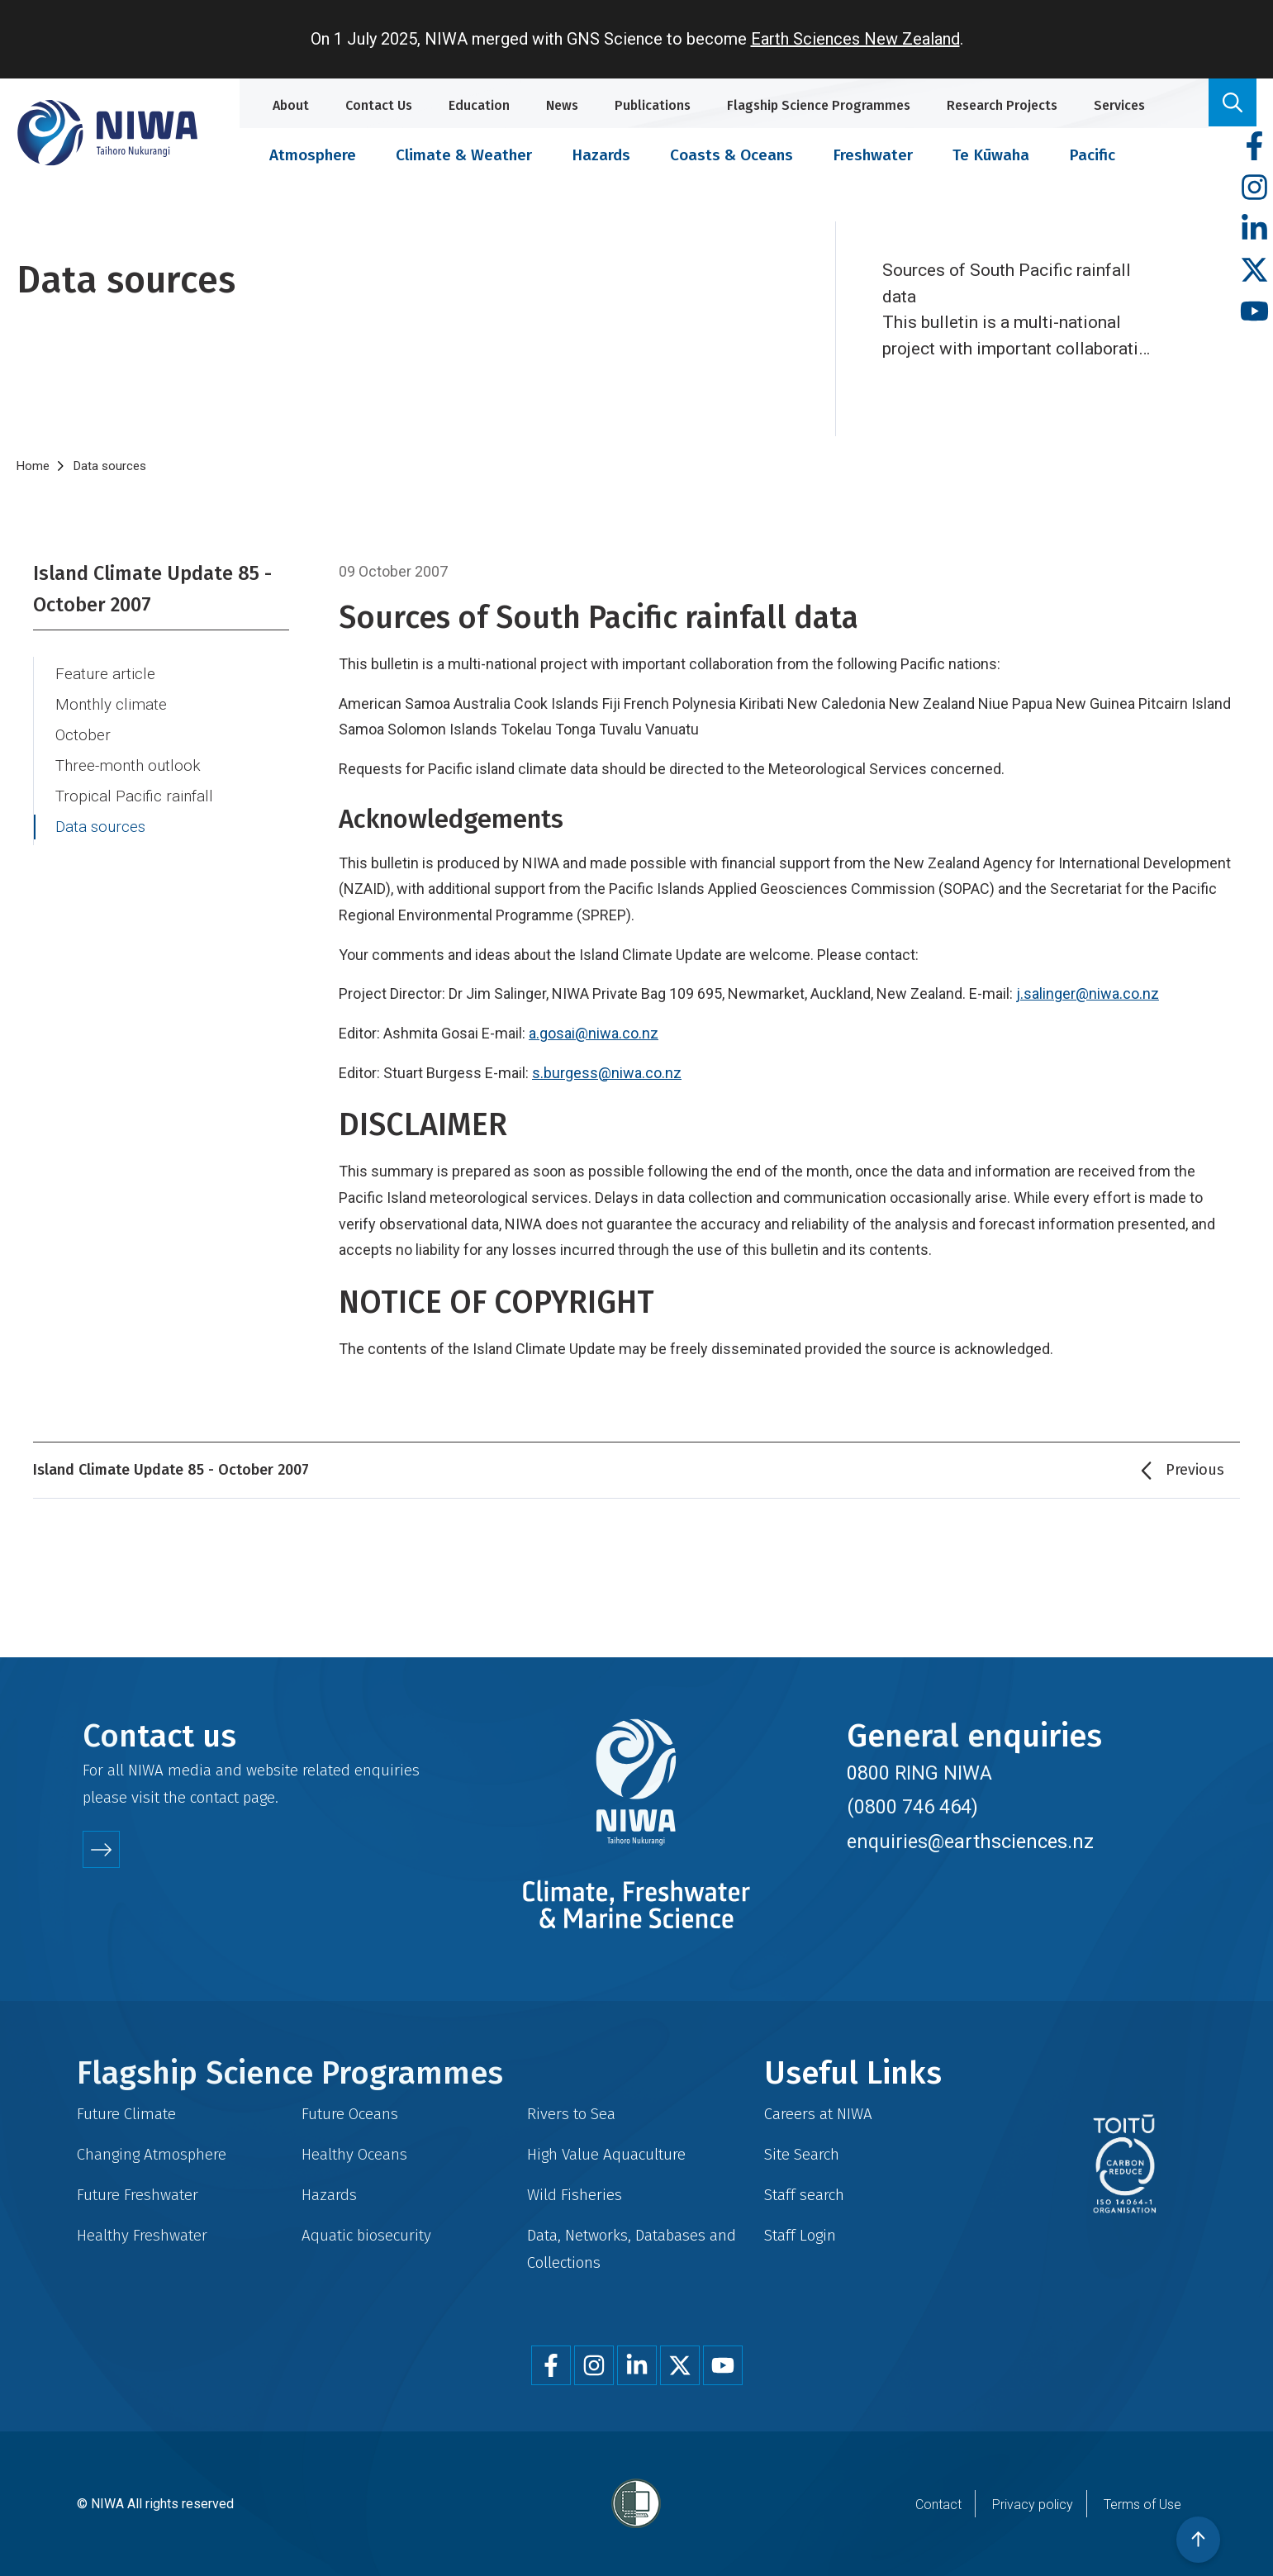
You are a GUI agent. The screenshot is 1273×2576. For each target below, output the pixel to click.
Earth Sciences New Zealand (855, 39)
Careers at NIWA (818, 2113)
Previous (1195, 1470)
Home (33, 466)
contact (214, 1797)
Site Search (801, 2154)
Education (479, 105)
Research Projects (1002, 105)
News (562, 105)
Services (1119, 105)
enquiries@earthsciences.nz (970, 1841)
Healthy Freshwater (142, 2235)
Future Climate (126, 2113)
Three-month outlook (128, 766)
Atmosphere (312, 154)
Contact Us (378, 105)
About (291, 105)
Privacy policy (1032, 2504)
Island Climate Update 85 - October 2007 (152, 589)
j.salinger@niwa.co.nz (1087, 993)
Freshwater (873, 154)
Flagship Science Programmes (818, 105)
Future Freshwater (137, 2194)
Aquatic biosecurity (366, 2235)
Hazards (601, 154)
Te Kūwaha (990, 154)
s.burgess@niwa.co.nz (607, 1072)
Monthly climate (111, 705)
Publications (653, 105)
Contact (938, 2504)
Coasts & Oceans (731, 154)
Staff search (804, 2194)
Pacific (1092, 154)
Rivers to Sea (571, 2113)
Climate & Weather (464, 154)
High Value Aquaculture (606, 2154)
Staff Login (800, 2235)
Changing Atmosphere (151, 2154)
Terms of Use (1142, 2504)
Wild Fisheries (574, 2194)
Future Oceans (350, 2113)
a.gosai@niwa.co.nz (593, 1033)
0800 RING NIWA (919, 1773)
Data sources (100, 827)
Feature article (105, 674)
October (83, 735)
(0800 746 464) (912, 1806)
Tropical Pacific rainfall (134, 796)
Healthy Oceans (354, 2154)
